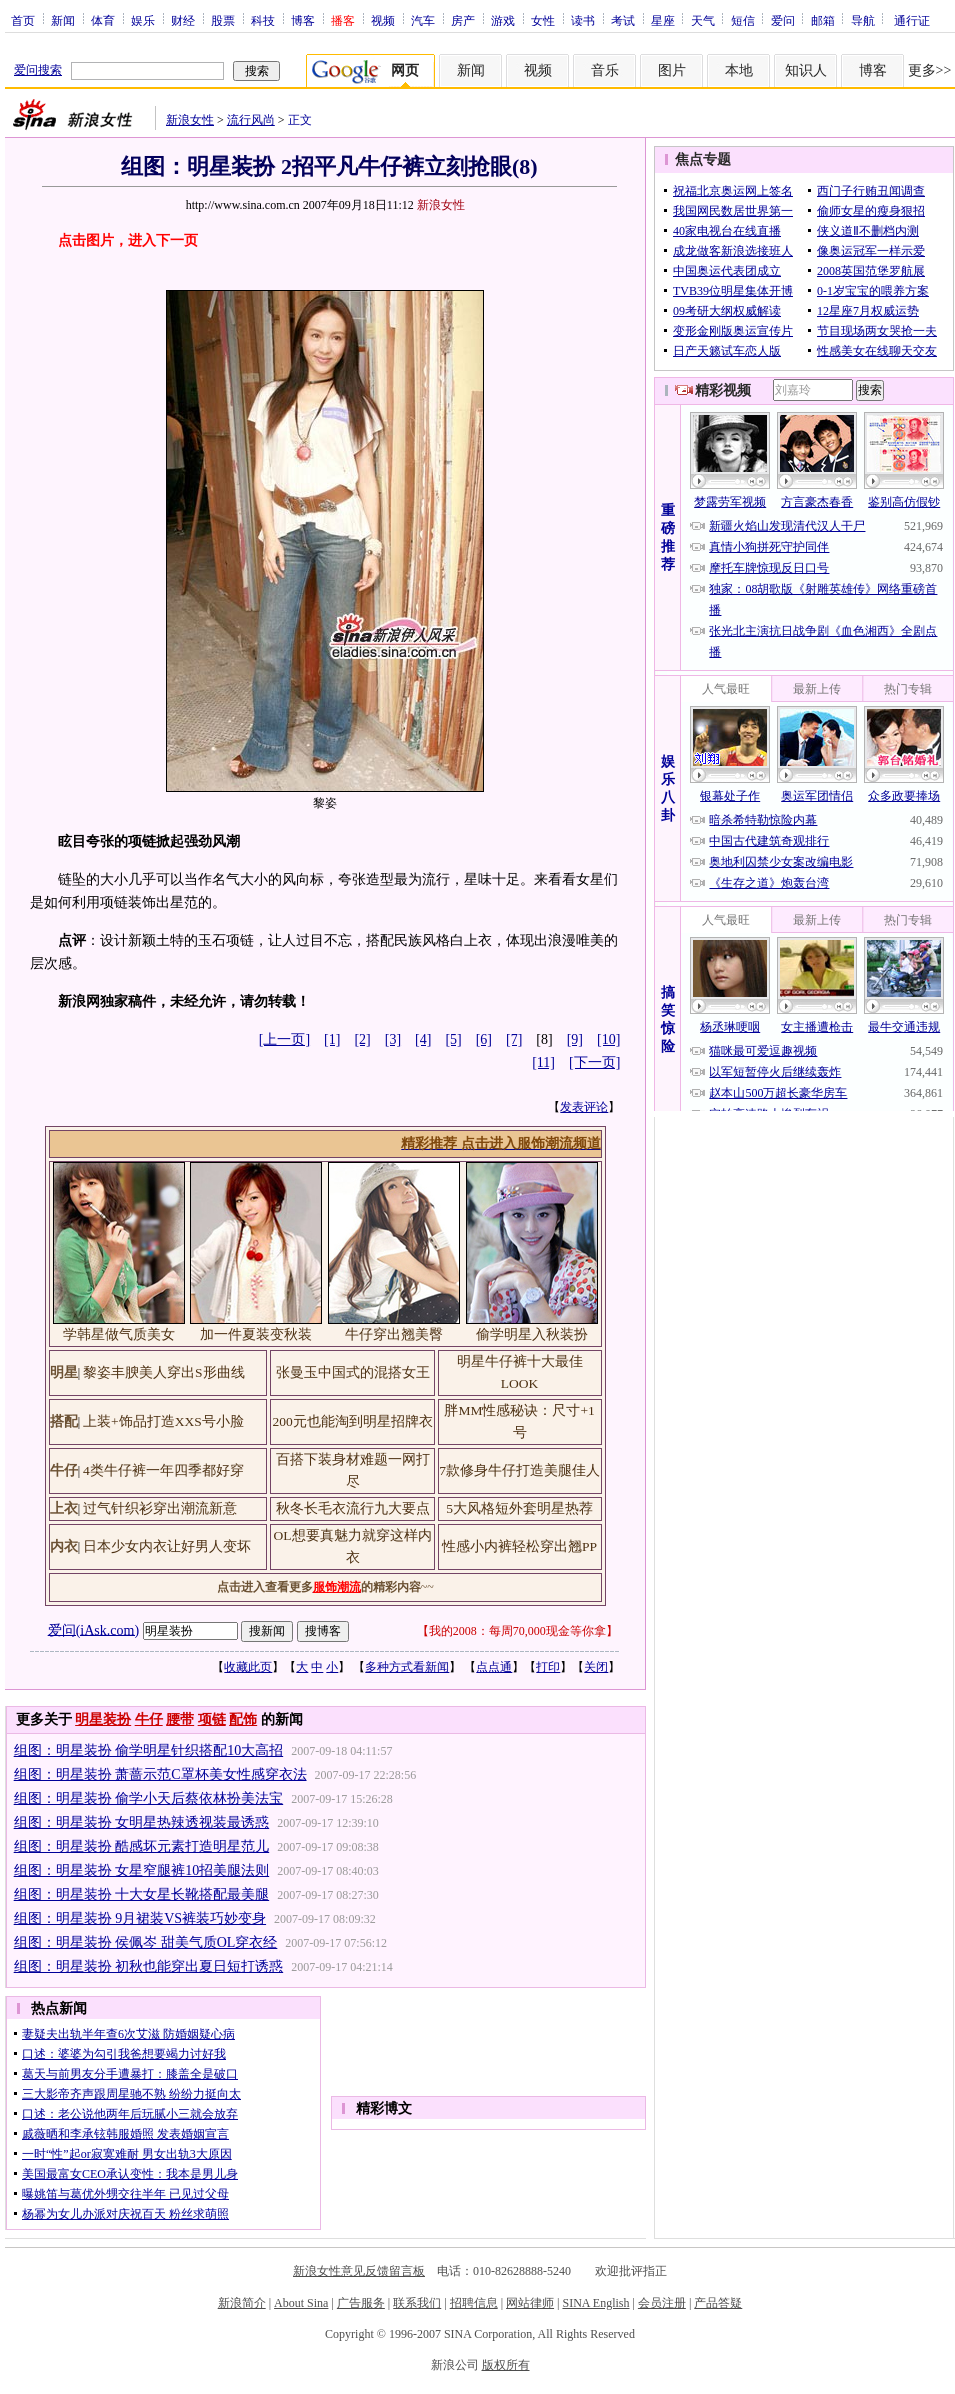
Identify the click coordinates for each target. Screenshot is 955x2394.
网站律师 (530, 2303)
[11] (543, 1062)
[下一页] (594, 1062)
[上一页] (284, 1039)
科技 (263, 20)
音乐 (605, 70)
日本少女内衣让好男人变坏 (167, 1546)
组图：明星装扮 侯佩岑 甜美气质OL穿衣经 (146, 1942)
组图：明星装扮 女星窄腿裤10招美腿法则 (142, 1870)
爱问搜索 (38, 70)
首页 (23, 20)
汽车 (423, 20)
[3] (393, 1039)
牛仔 (149, 1719)
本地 (739, 70)
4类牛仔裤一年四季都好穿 (163, 1470)
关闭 (596, 1667)
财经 (183, 20)
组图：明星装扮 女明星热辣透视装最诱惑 (142, 1822)
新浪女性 (190, 120)
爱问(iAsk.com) (93, 1629)
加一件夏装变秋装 (256, 1334)
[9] (575, 1039)
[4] (423, 1039)
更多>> (930, 70)
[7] (514, 1039)
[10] (608, 1039)
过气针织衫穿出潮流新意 (160, 1508)
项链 (212, 1719)
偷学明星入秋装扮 (532, 1334)
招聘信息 (474, 2303)
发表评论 (584, 1107)
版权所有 (506, 2365)
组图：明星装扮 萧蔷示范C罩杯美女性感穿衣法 (160, 1774)
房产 (463, 20)
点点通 (494, 1667)
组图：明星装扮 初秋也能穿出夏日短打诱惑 (149, 1966)
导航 (863, 20)
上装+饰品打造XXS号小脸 (163, 1421)
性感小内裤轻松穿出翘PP (519, 1546)
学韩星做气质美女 (119, 1334)
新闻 (63, 20)
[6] (484, 1039)
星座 (663, 20)
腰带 (180, 1719)
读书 (583, 20)
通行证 (912, 20)
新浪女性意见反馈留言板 (359, 2271)
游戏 (503, 20)
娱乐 (143, 20)
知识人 (806, 70)
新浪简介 (242, 2303)
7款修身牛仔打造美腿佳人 (519, 1470)
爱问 (783, 20)
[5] (453, 1039)
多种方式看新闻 (407, 1667)
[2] (362, 1039)
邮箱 (823, 20)
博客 (303, 20)
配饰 (243, 1719)
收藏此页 (248, 1667)
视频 (383, 20)
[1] (332, 1039)
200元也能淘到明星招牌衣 (352, 1421)
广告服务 (361, 2303)
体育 (103, 20)
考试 (623, 20)
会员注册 (662, 2303)
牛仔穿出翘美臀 (394, 1334)
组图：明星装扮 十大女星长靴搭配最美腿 (142, 1894)
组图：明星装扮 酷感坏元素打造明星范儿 (142, 1846)
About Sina (301, 2303)
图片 (672, 70)
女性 (543, 20)
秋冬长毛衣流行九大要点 (353, 1508)
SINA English (595, 2303)
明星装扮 (103, 1719)
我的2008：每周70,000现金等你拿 (517, 1631)
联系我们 (417, 2303)
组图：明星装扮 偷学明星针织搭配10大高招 (149, 1750)
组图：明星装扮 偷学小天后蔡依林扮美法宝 (149, 1798)
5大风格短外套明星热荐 (519, 1508)
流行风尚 (251, 120)
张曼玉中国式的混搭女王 (353, 1372)
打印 (548, 1667)
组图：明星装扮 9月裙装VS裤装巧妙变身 (140, 1918)
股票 (223, 20)
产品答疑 (718, 2303)
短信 (743, 20)
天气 (703, 20)
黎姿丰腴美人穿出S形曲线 (164, 1372)
